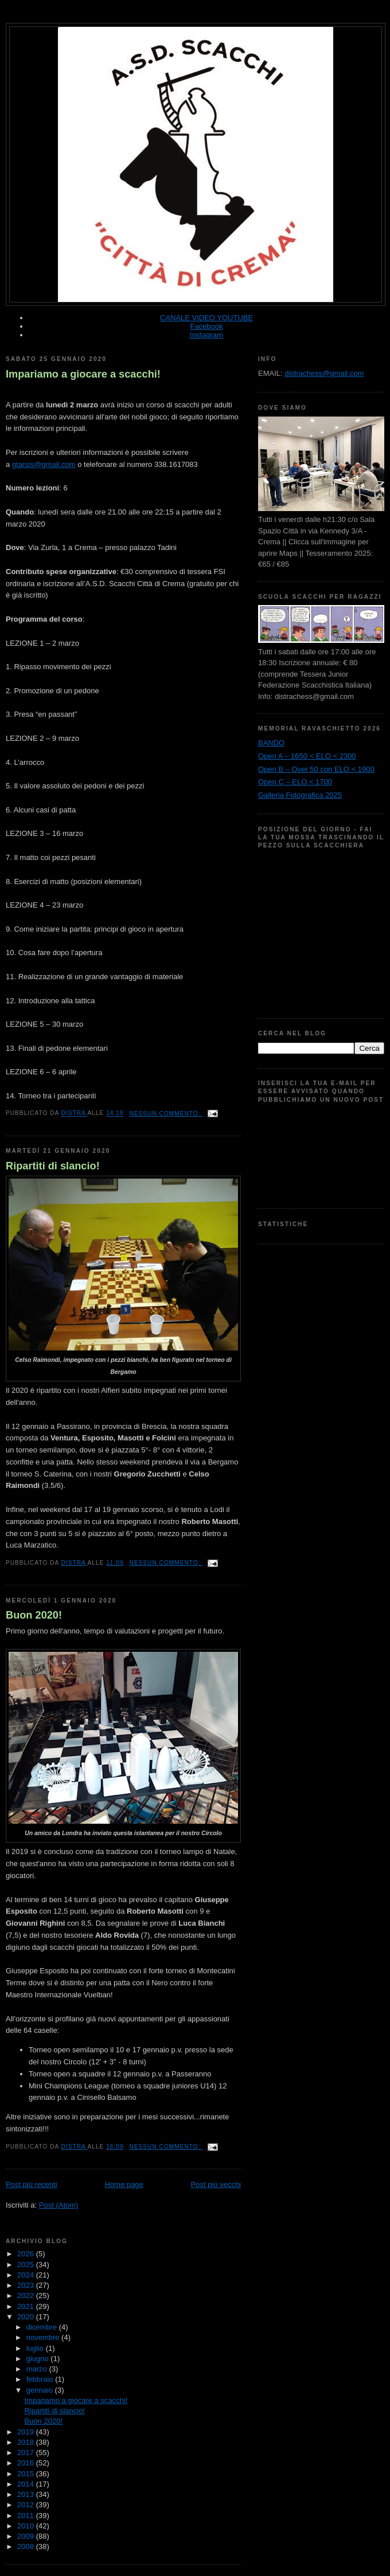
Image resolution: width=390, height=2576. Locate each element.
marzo (37, 2369)
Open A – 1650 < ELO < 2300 (307, 756)
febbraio (41, 2379)
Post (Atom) (59, 2205)
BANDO (271, 743)
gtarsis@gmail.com (44, 464)
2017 (26, 2452)
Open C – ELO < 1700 (295, 781)
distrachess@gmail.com (324, 373)
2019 (26, 2432)
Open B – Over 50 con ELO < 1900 (316, 769)
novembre (43, 2337)
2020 (26, 2316)
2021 (26, 2306)
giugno (38, 2358)
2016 (26, 2463)
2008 (26, 2546)
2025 (26, 2264)
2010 (26, 2526)
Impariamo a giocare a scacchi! (83, 374)
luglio (36, 2348)
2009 (26, 2536)
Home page (123, 2184)
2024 (26, 2275)
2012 (26, 2504)
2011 (26, 2515)
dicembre (42, 2327)
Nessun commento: (165, 1113)
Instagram (206, 335)
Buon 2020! (34, 1615)
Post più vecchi (216, 2184)
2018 (26, 2442)
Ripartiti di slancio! (53, 1166)
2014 (26, 2484)
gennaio (40, 2390)
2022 (26, 2295)
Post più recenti (31, 2184)
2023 (26, 2285)
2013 (26, 2494)
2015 (26, 2473)
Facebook (206, 326)
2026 (26, 2253)
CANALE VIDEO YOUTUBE (206, 317)
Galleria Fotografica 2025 (300, 795)
